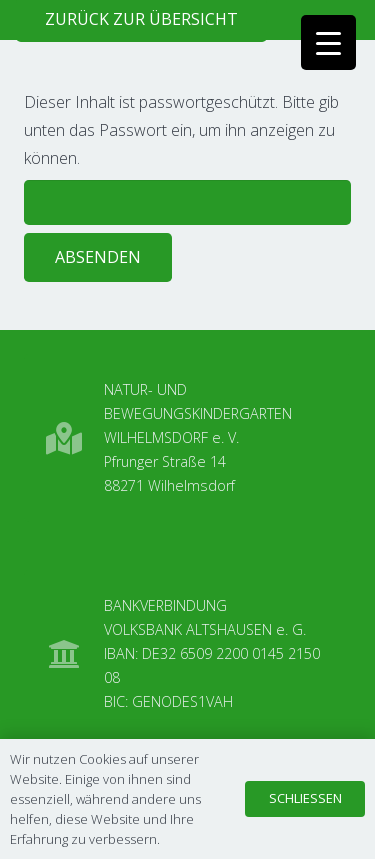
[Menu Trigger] (328, 42)
